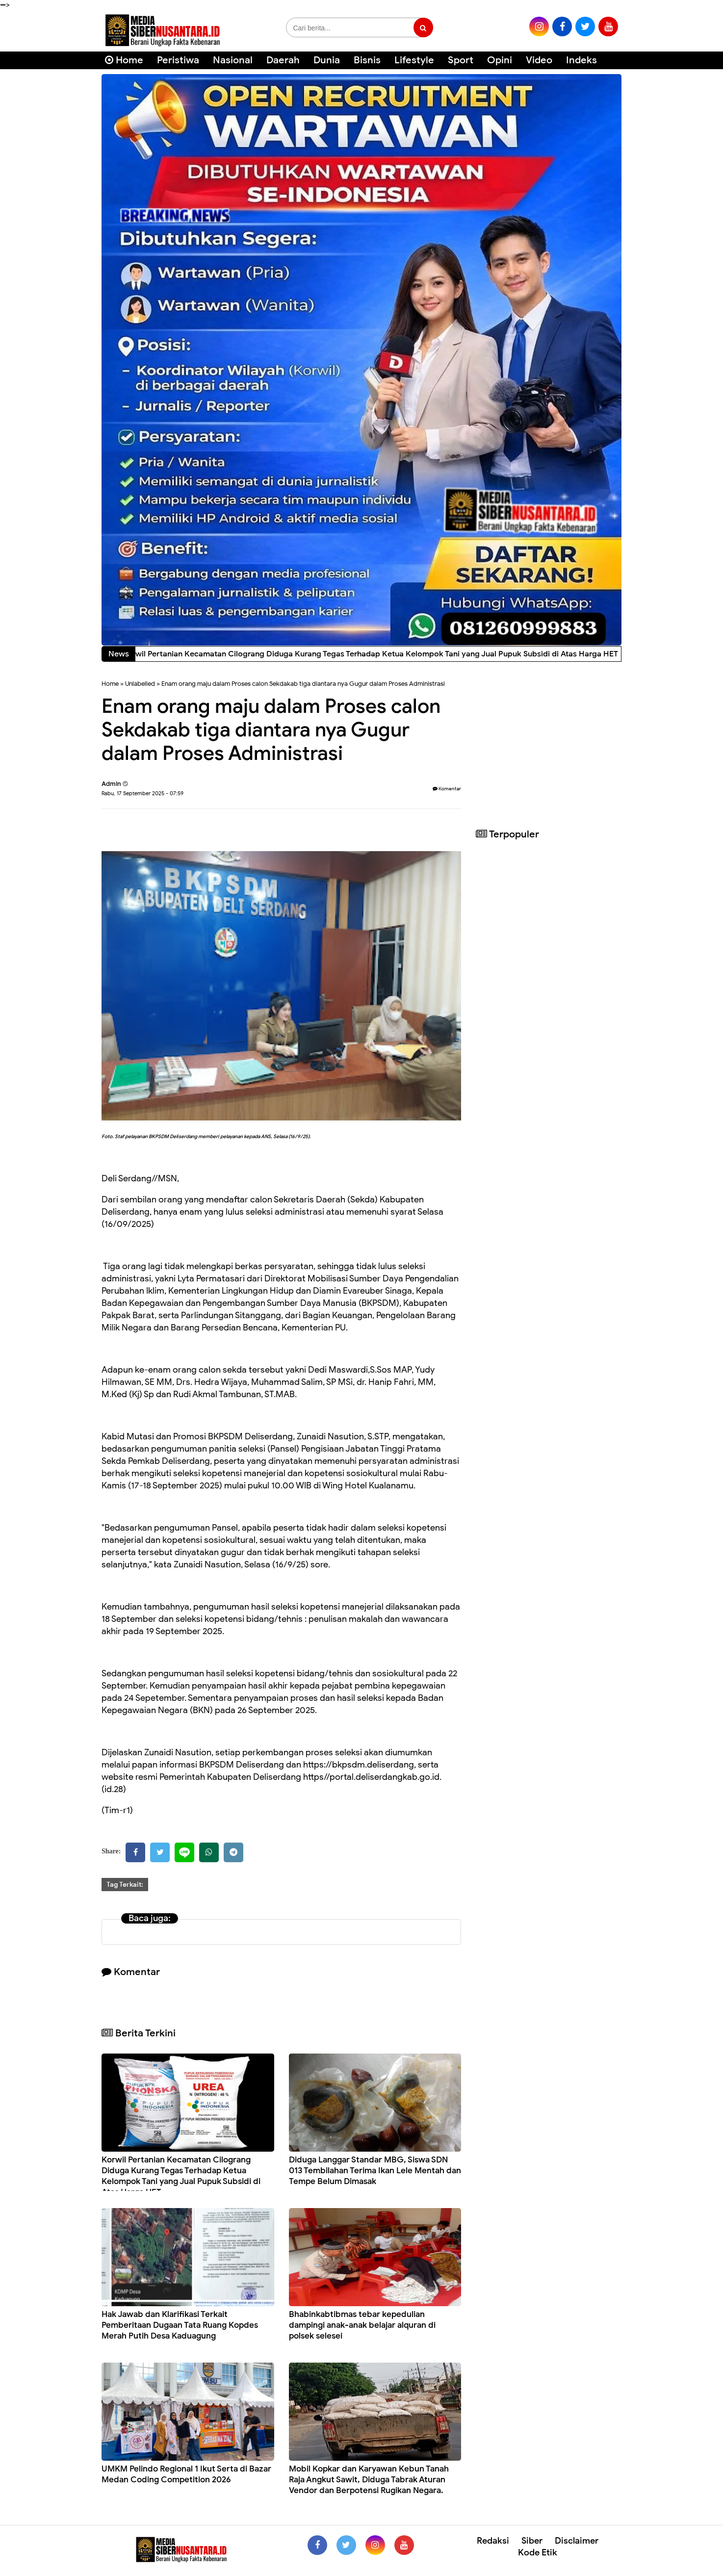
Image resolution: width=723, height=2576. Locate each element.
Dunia (326, 60)
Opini (499, 60)
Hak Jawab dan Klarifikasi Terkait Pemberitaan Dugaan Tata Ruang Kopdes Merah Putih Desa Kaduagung (180, 2325)
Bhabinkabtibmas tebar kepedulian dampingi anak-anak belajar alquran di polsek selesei (362, 2325)
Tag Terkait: (124, 1884)
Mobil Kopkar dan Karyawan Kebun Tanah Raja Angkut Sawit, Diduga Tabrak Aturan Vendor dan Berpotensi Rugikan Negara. (369, 2480)
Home (124, 60)
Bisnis (367, 60)
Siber (531, 2540)
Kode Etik (537, 2552)
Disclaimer (576, 2540)
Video (539, 60)
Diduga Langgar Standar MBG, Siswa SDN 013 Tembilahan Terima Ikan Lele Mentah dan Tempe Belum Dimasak (375, 2170)
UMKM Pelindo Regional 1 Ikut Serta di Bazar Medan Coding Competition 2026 (186, 2474)
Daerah (283, 60)
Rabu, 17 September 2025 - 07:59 (142, 793)
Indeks (581, 60)
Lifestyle (414, 60)
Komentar (447, 788)
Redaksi (493, 2540)
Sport (460, 60)
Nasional (233, 60)
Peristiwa (178, 60)
